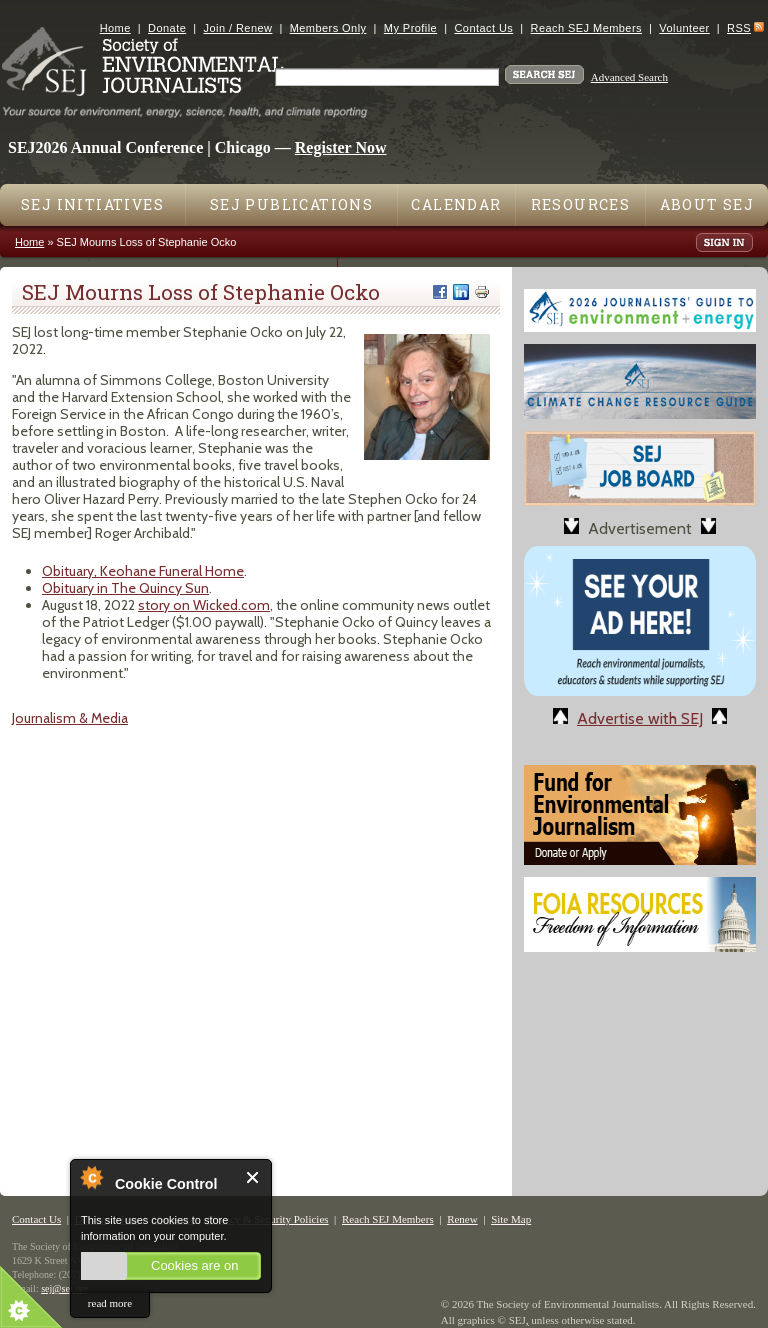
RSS (739, 28)
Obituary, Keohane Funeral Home (143, 571)
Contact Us (483, 28)
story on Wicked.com (204, 605)
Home (115, 28)
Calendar (456, 204)
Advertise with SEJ (640, 718)
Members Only (328, 28)
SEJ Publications (291, 204)
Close (253, 1177)
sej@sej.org (64, 1288)
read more (110, 1303)
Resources (581, 204)
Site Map (511, 1219)
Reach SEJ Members (586, 28)
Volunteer (684, 28)
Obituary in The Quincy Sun (125, 588)
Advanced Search (629, 77)
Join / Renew (238, 28)
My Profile (410, 28)
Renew (462, 1219)
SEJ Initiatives (92, 204)
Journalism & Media (70, 718)
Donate (167, 28)
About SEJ (707, 204)
